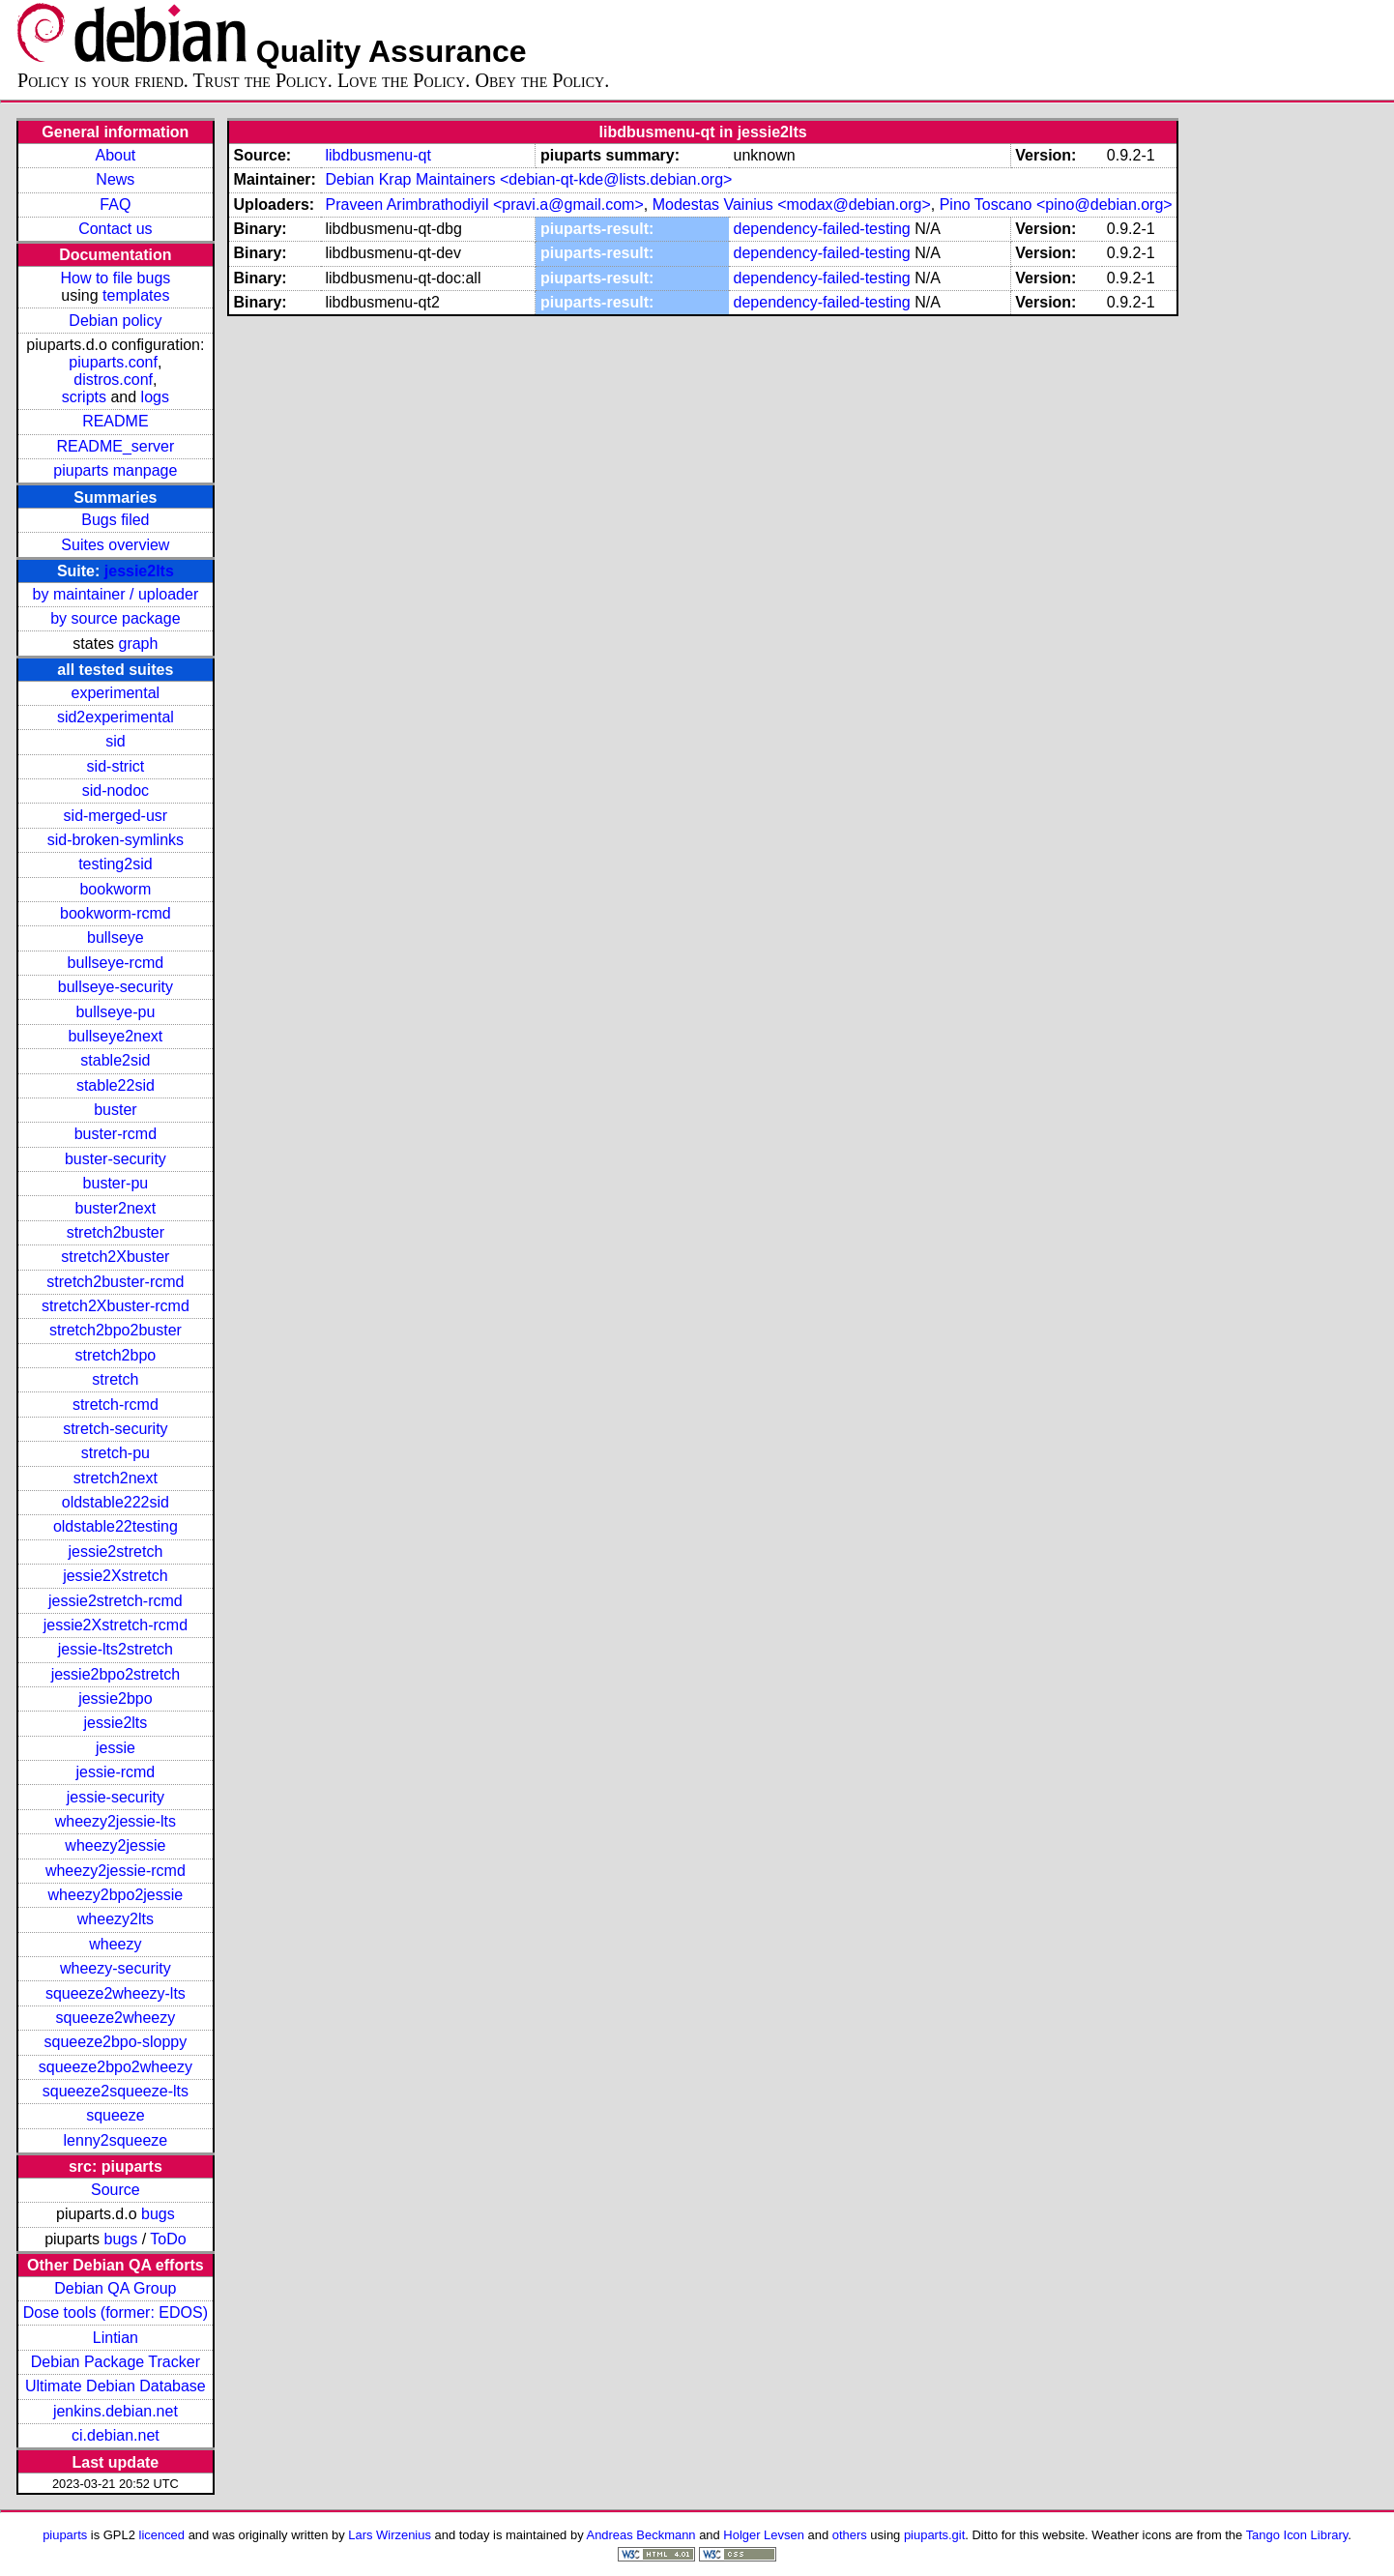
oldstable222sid (115, 1502)
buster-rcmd (115, 1134)
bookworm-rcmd (115, 913)
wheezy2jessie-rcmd (115, 1870)
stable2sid (115, 1060)
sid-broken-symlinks (115, 840)
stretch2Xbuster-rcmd (115, 1306)
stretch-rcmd (116, 1404)
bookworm (115, 889)
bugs (158, 2214)
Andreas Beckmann (641, 2535)
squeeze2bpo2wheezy (115, 2067)
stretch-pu (115, 1453)
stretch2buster (115, 1232)
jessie (115, 1748)
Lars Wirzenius (389, 2535)
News (115, 179)
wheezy (115, 1944)
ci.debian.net (116, 2435)
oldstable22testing (115, 1526)
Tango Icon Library (1297, 2535)
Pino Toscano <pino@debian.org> (1056, 204)
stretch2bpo (116, 1355)
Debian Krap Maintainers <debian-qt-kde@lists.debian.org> (528, 179)
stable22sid (115, 1085)
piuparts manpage (115, 470)
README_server (115, 446)
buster (115, 1109)
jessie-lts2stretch (115, 1649)
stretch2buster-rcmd (115, 1281)
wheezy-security (115, 1968)
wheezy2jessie (115, 1845)
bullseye (115, 937)
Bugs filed (115, 520)
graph (138, 643)
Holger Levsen (763, 2535)
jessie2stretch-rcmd (115, 1601)
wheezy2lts (115, 1919)
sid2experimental (115, 717)
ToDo (168, 2239)
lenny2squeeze (116, 2140)
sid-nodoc (115, 790)
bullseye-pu (115, 1012)
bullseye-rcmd (116, 962)
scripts (84, 397)
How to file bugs (115, 278)
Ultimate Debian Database (115, 2386)
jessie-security (115, 1797)
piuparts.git (934, 2535)
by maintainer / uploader (116, 594)
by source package (115, 618)
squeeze (115, 2115)
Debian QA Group (115, 2288)
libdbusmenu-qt (377, 155)
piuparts (65, 2535)
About (115, 155)
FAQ (115, 204)
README (115, 421)
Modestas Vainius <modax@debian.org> (792, 204)
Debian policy (115, 320)
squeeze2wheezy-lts (115, 1993)
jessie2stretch (115, 1551)
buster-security (115, 1159)
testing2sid (115, 864)
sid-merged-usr (116, 815)
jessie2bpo (115, 1698)
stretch (115, 1379)
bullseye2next (115, 1036)
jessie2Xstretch (115, 1575)
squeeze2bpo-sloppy (116, 2042)
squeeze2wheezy (116, 2017)
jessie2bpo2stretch (115, 1674)
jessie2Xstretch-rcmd (116, 1625)
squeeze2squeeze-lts (116, 2091)
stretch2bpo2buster (115, 1330)
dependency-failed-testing (822, 228)
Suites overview (115, 545)
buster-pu (116, 1183)
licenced (162, 2535)
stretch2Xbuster (115, 1256)
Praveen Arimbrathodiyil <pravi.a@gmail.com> (484, 204)
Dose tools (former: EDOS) (115, 2312)
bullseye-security (115, 987)
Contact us (115, 228)
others (849, 2535)
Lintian (115, 2337)
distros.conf (113, 379)
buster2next (116, 1208)
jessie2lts (139, 571)
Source (115, 2189)
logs (155, 397)
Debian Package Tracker (115, 2362)
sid (115, 741)
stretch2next (115, 1478)
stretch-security (115, 1428)
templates (135, 295)
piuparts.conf (113, 362)
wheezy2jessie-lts (115, 1821)
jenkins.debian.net (115, 2411)
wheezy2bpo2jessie (116, 1895)
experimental (116, 693)
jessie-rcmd (115, 1772)
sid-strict (116, 766)
